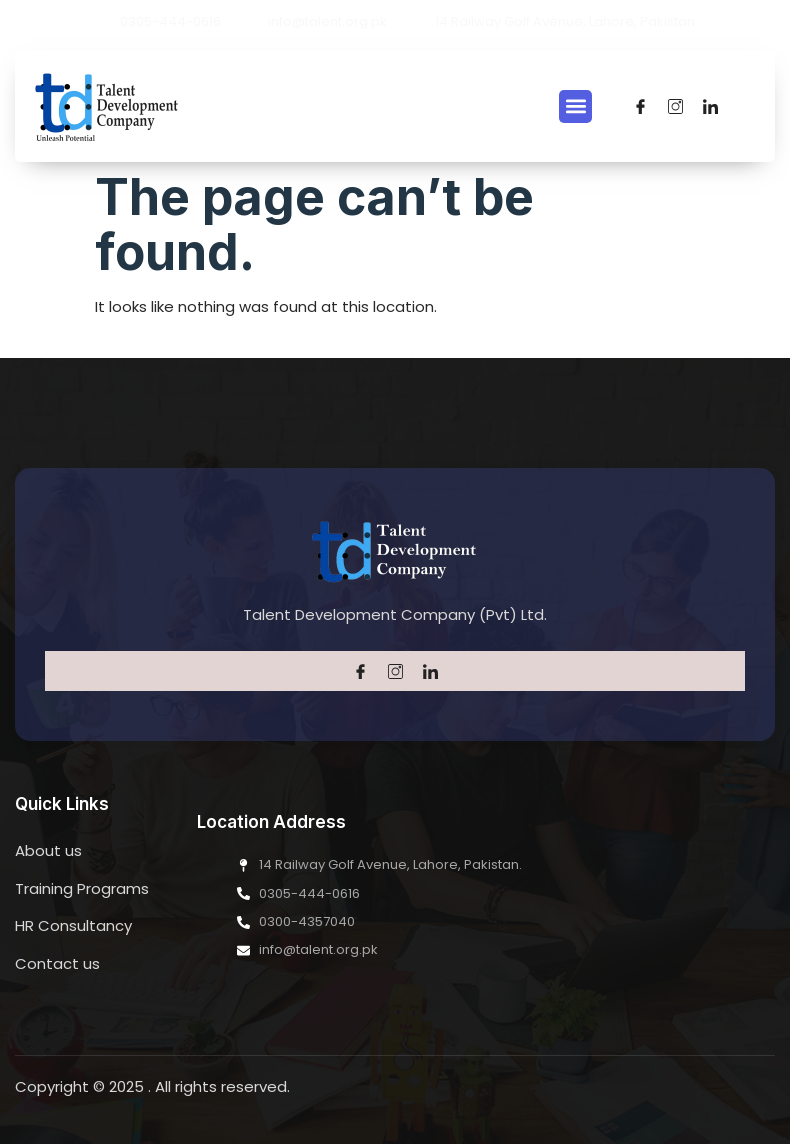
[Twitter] (675, 106)
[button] (575, 106)
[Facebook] (640, 106)
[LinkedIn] (710, 106)
